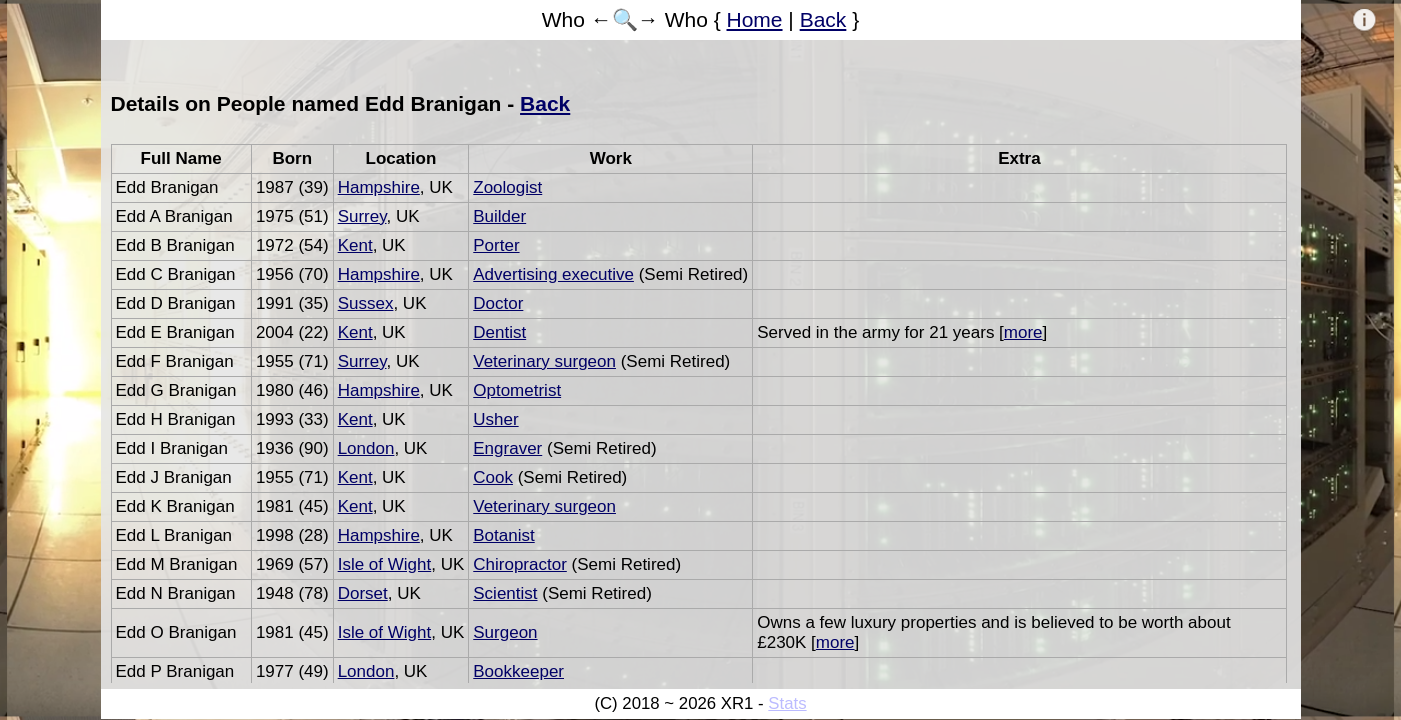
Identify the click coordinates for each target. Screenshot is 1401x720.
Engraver (507, 448)
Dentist (499, 332)
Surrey (362, 216)
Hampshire (379, 187)
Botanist (503, 535)
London (366, 448)
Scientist (505, 593)
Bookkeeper (518, 671)
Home (755, 19)
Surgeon (505, 632)
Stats (787, 703)
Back (823, 19)
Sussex (366, 303)
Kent (355, 245)
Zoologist (507, 187)
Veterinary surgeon (544, 361)
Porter (496, 245)
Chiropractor (520, 564)
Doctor (498, 303)
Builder (499, 216)
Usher (495, 419)
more (1023, 332)
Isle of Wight (385, 564)
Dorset (363, 593)
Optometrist (517, 390)
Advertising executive (553, 274)
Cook (493, 477)
